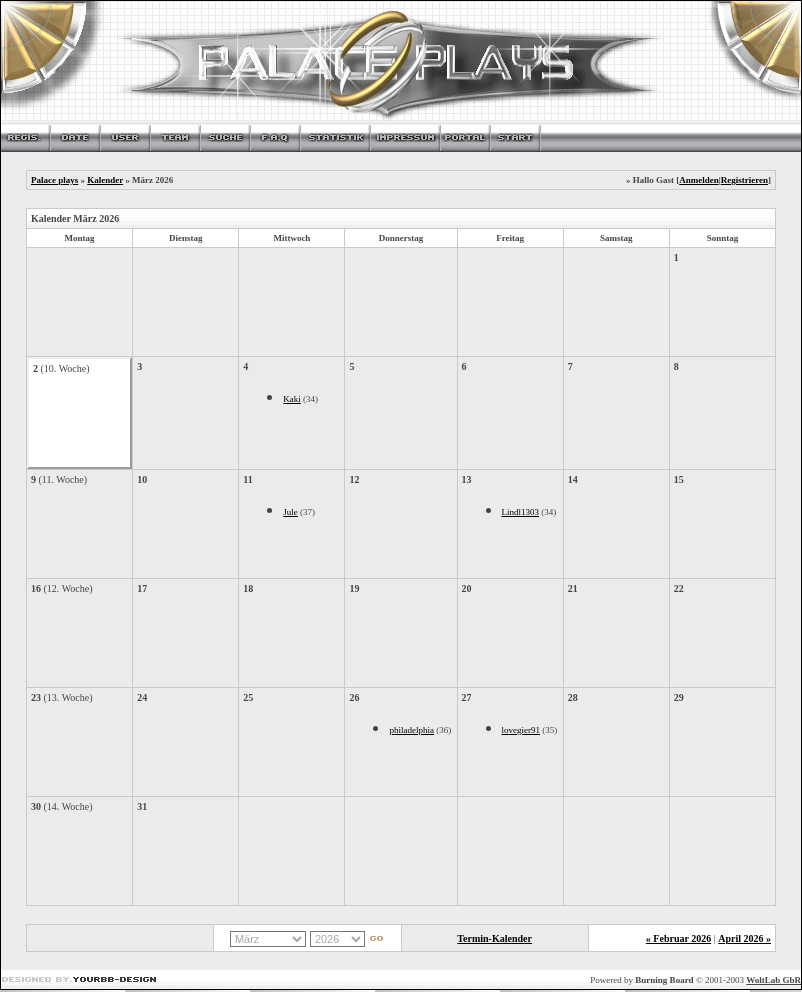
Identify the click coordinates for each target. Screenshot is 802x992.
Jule (290, 512)
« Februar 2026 (678, 938)
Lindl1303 (521, 512)
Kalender (105, 180)
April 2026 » (744, 938)
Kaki (292, 399)
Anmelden (699, 180)
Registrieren (744, 180)
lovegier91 (521, 730)
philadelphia (411, 730)
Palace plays (54, 180)
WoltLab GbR (773, 980)
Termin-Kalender (494, 938)
